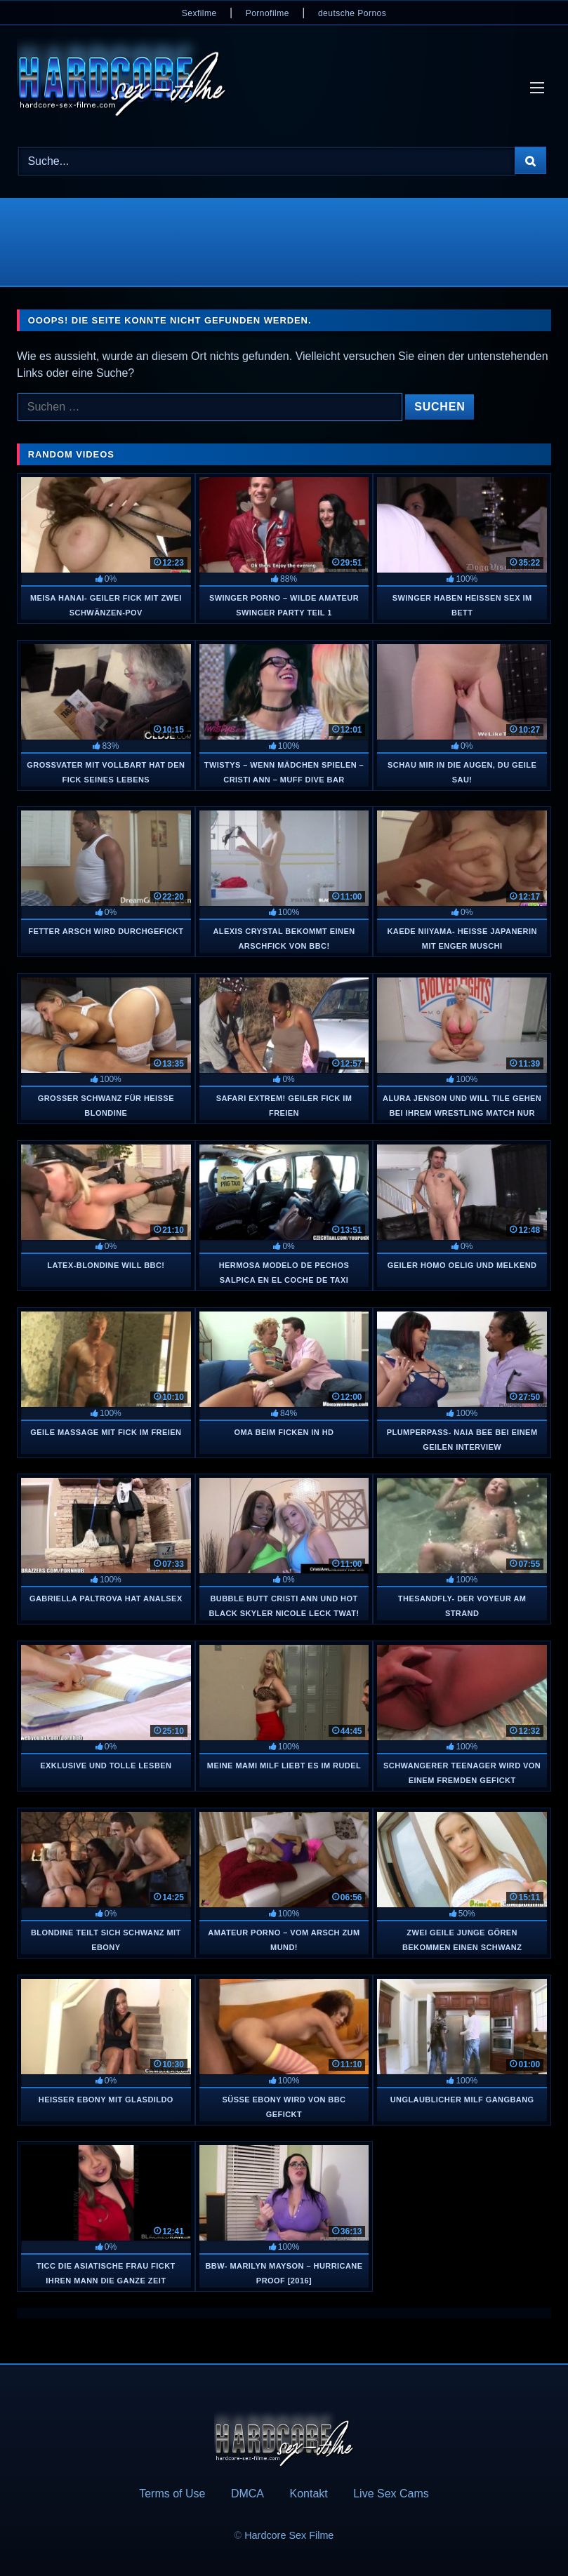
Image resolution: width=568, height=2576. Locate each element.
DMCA (247, 2494)
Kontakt (308, 2494)
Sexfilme (199, 13)
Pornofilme (267, 13)
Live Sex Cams (391, 2494)
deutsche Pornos (352, 13)
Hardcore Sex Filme (288, 2535)
